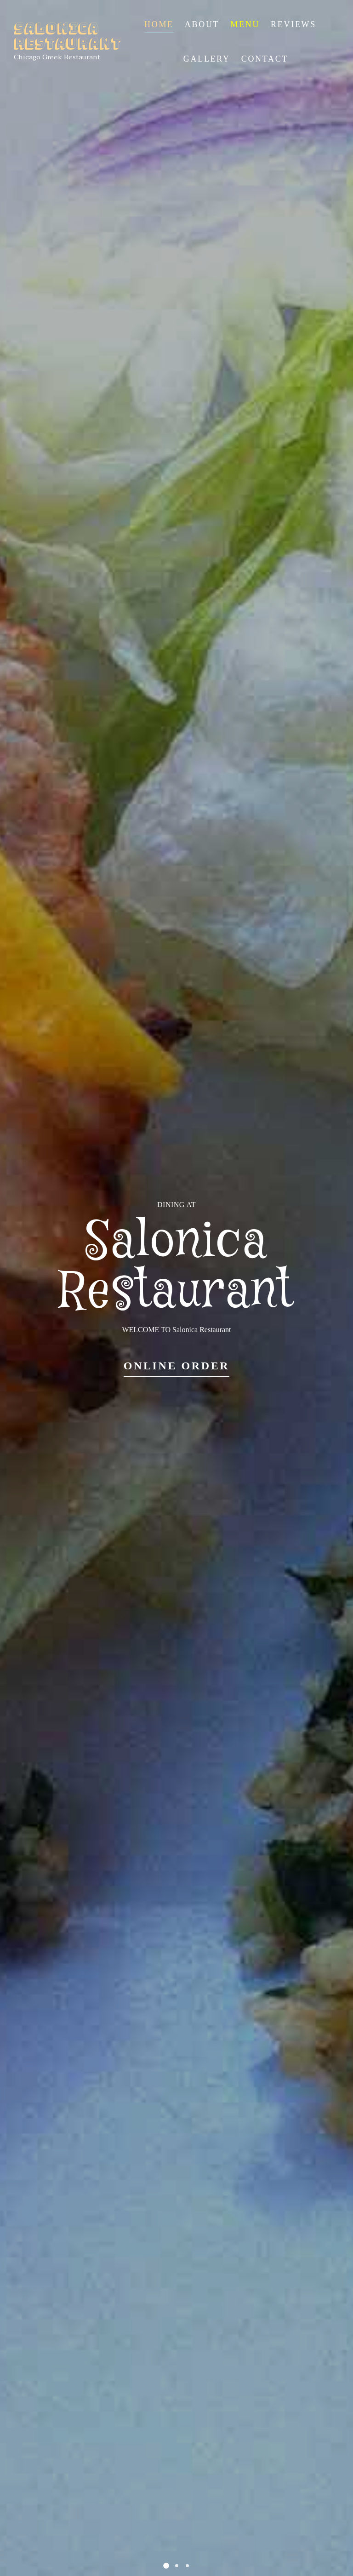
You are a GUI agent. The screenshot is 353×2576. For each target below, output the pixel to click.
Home (159, 24)
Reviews (293, 24)
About (202, 24)
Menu (245, 24)
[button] (166, 2565)
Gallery (206, 58)
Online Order (177, 1366)
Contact (264, 58)
